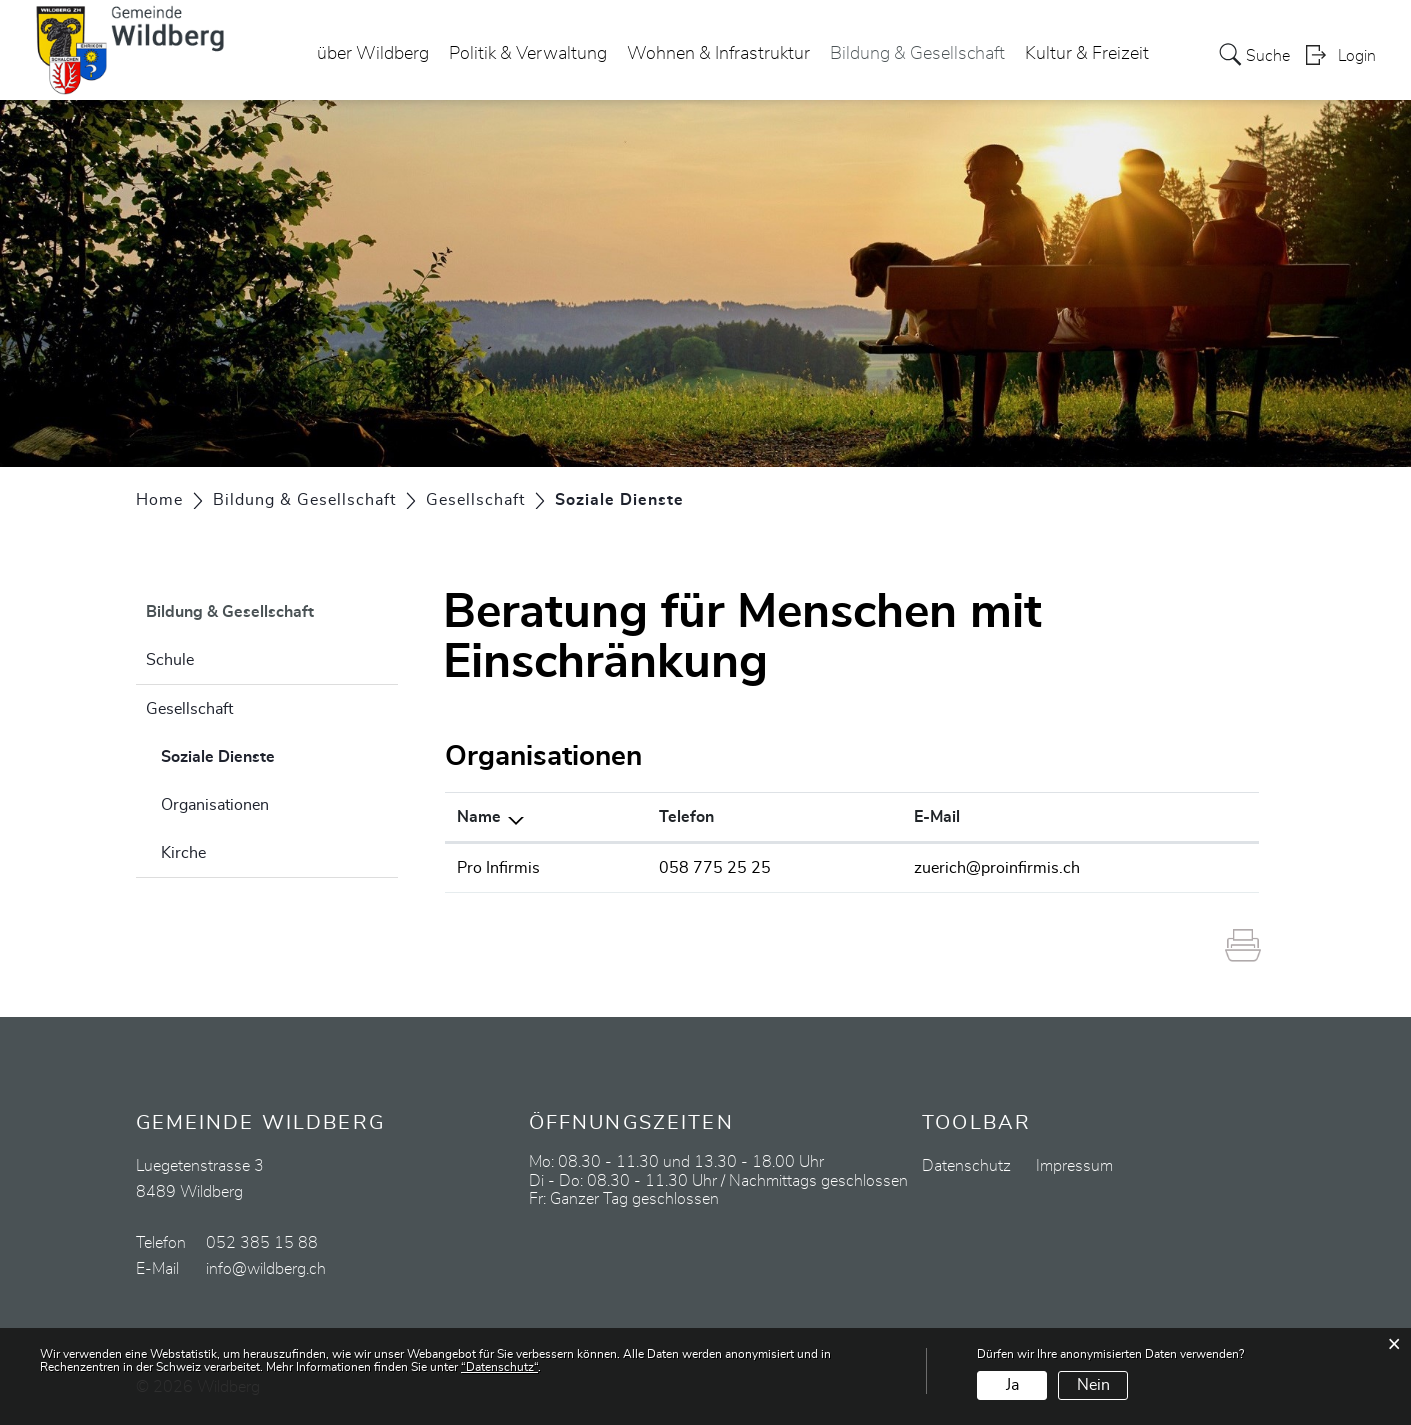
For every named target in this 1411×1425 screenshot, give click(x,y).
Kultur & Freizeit (1087, 54)
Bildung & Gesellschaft (917, 54)
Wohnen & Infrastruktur (718, 54)
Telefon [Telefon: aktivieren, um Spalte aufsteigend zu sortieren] (686, 817)
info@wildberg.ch (266, 1269)
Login (1357, 56)
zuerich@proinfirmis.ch (997, 868)
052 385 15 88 (262, 1243)
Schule (170, 660)
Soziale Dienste (268, 754)
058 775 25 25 (715, 868)
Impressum (1074, 1166)
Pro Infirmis (498, 868)
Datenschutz (966, 1166)
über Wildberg (373, 54)
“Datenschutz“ (499, 1367)
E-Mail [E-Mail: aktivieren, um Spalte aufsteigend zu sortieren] (937, 817)
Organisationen (215, 805)
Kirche (183, 853)
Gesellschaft (189, 709)
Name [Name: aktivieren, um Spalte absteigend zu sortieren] (479, 817)
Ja (1012, 1385)
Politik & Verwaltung (528, 54)
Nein (1093, 1385)
